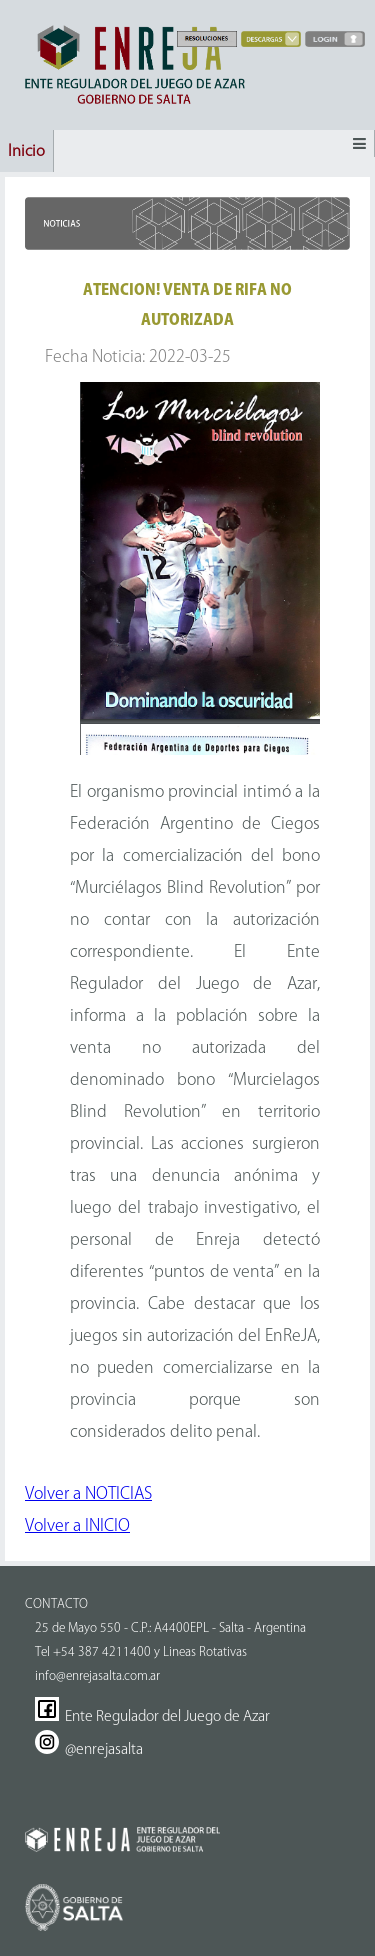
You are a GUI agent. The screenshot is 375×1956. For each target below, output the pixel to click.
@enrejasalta (89, 1749)
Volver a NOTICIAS (88, 1493)
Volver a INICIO (77, 1525)
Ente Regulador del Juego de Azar (152, 1716)
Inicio (26, 150)
